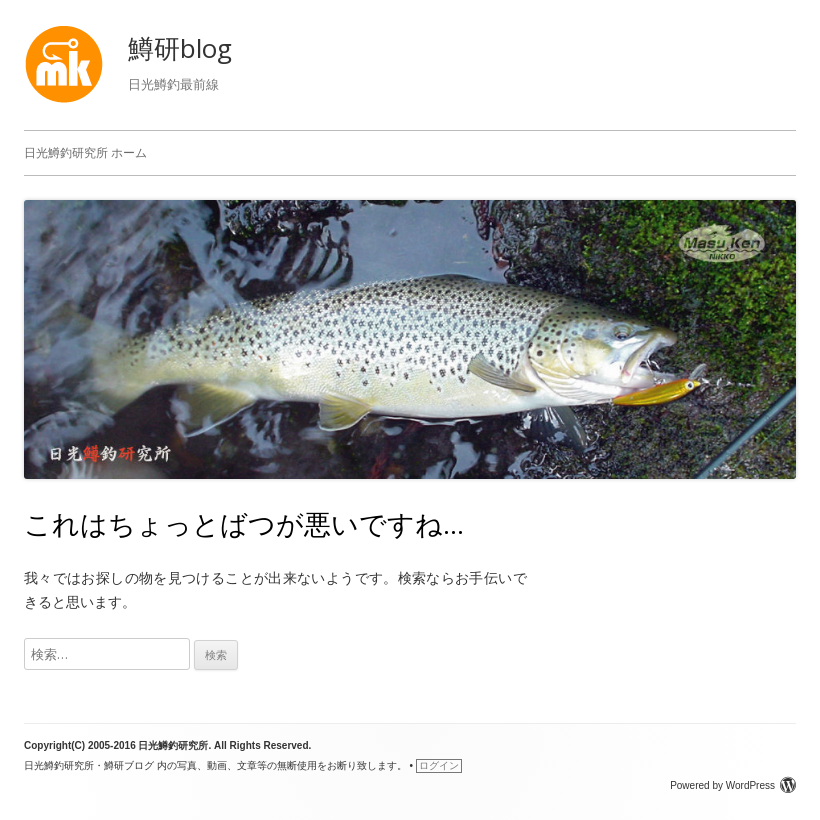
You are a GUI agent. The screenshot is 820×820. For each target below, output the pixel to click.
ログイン (439, 765)
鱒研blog (180, 48)
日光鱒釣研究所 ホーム (85, 152)
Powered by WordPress (733, 785)
